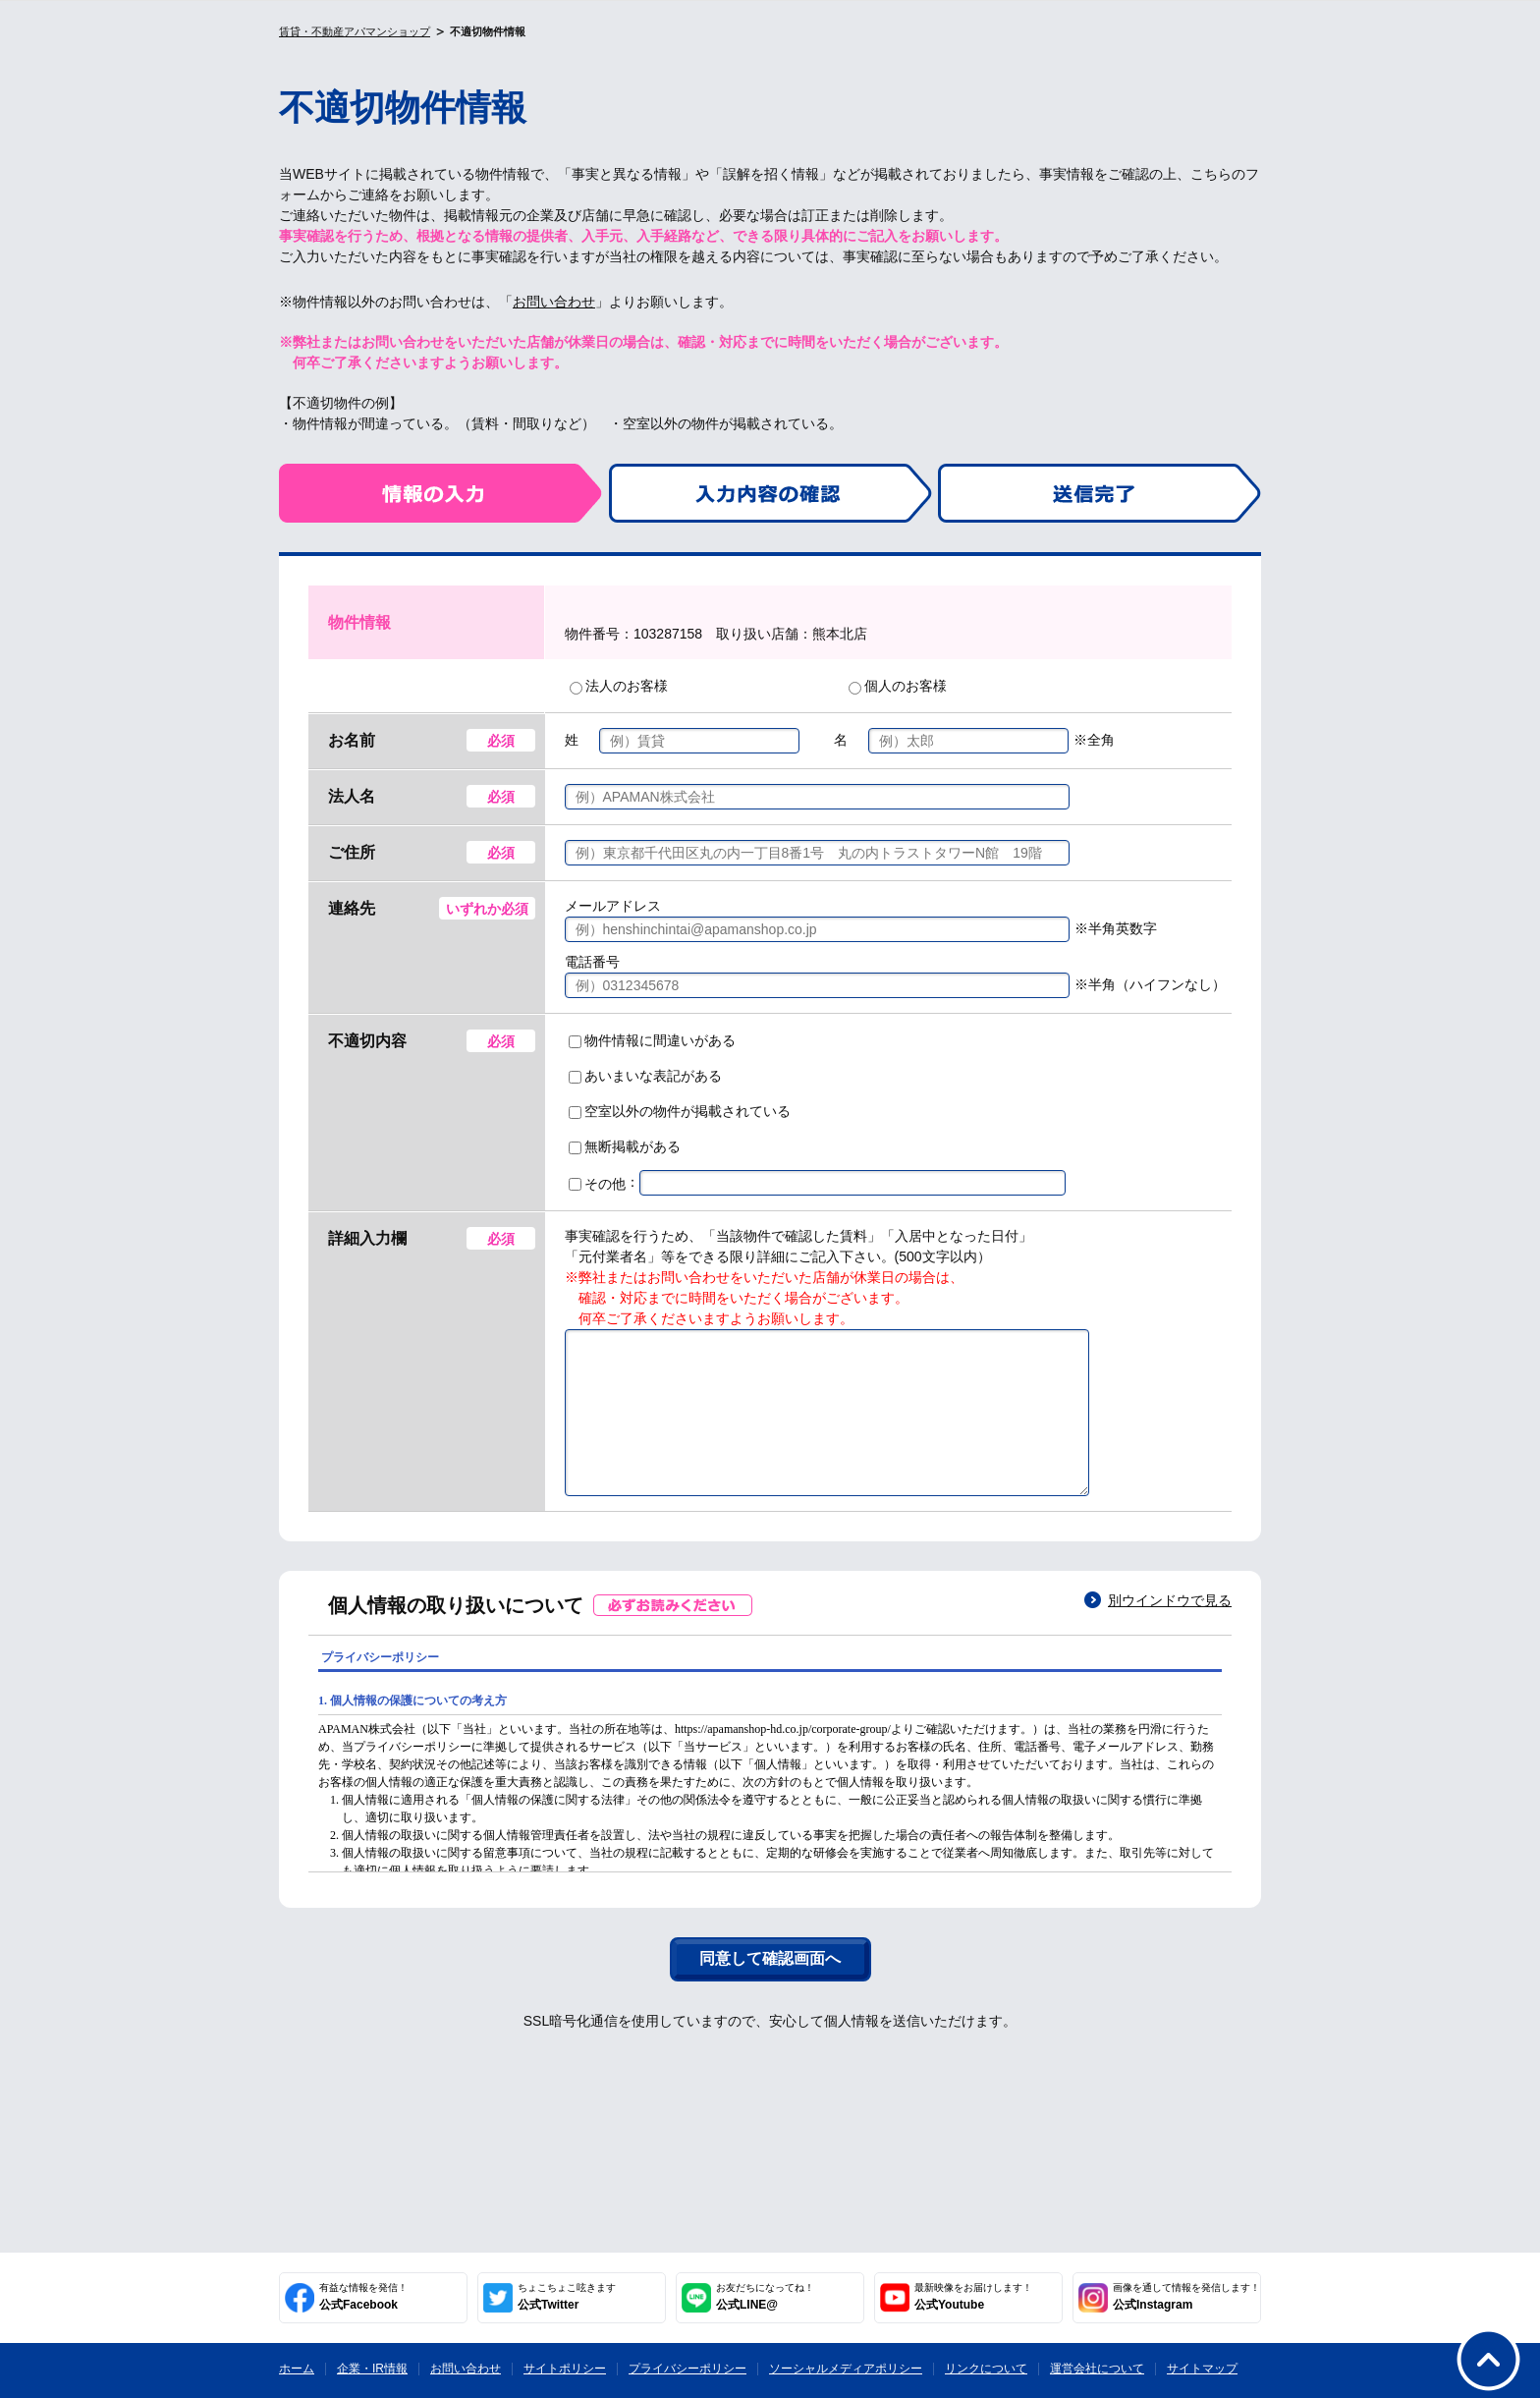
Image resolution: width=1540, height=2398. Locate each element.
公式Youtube (973, 2297)
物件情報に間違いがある (652, 1040)
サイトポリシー (564, 2368)
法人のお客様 (619, 686)
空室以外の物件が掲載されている (680, 1111)
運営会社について (1097, 2368)
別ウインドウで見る (1170, 1630)
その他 (597, 1184)
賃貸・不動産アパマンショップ (354, 31)
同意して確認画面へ (770, 1988)
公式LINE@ (765, 2297)
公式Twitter (567, 2297)
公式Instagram (1186, 2297)
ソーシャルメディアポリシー (845, 2368)
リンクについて (986, 2368)
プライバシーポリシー (687, 2368)
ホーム (296, 2368)
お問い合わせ (554, 301)
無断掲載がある (625, 1146)
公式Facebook (363, 2297)
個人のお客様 (898, 686)
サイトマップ (1202, 2368)
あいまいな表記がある (645, 1076)
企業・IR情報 (372, 2368)
